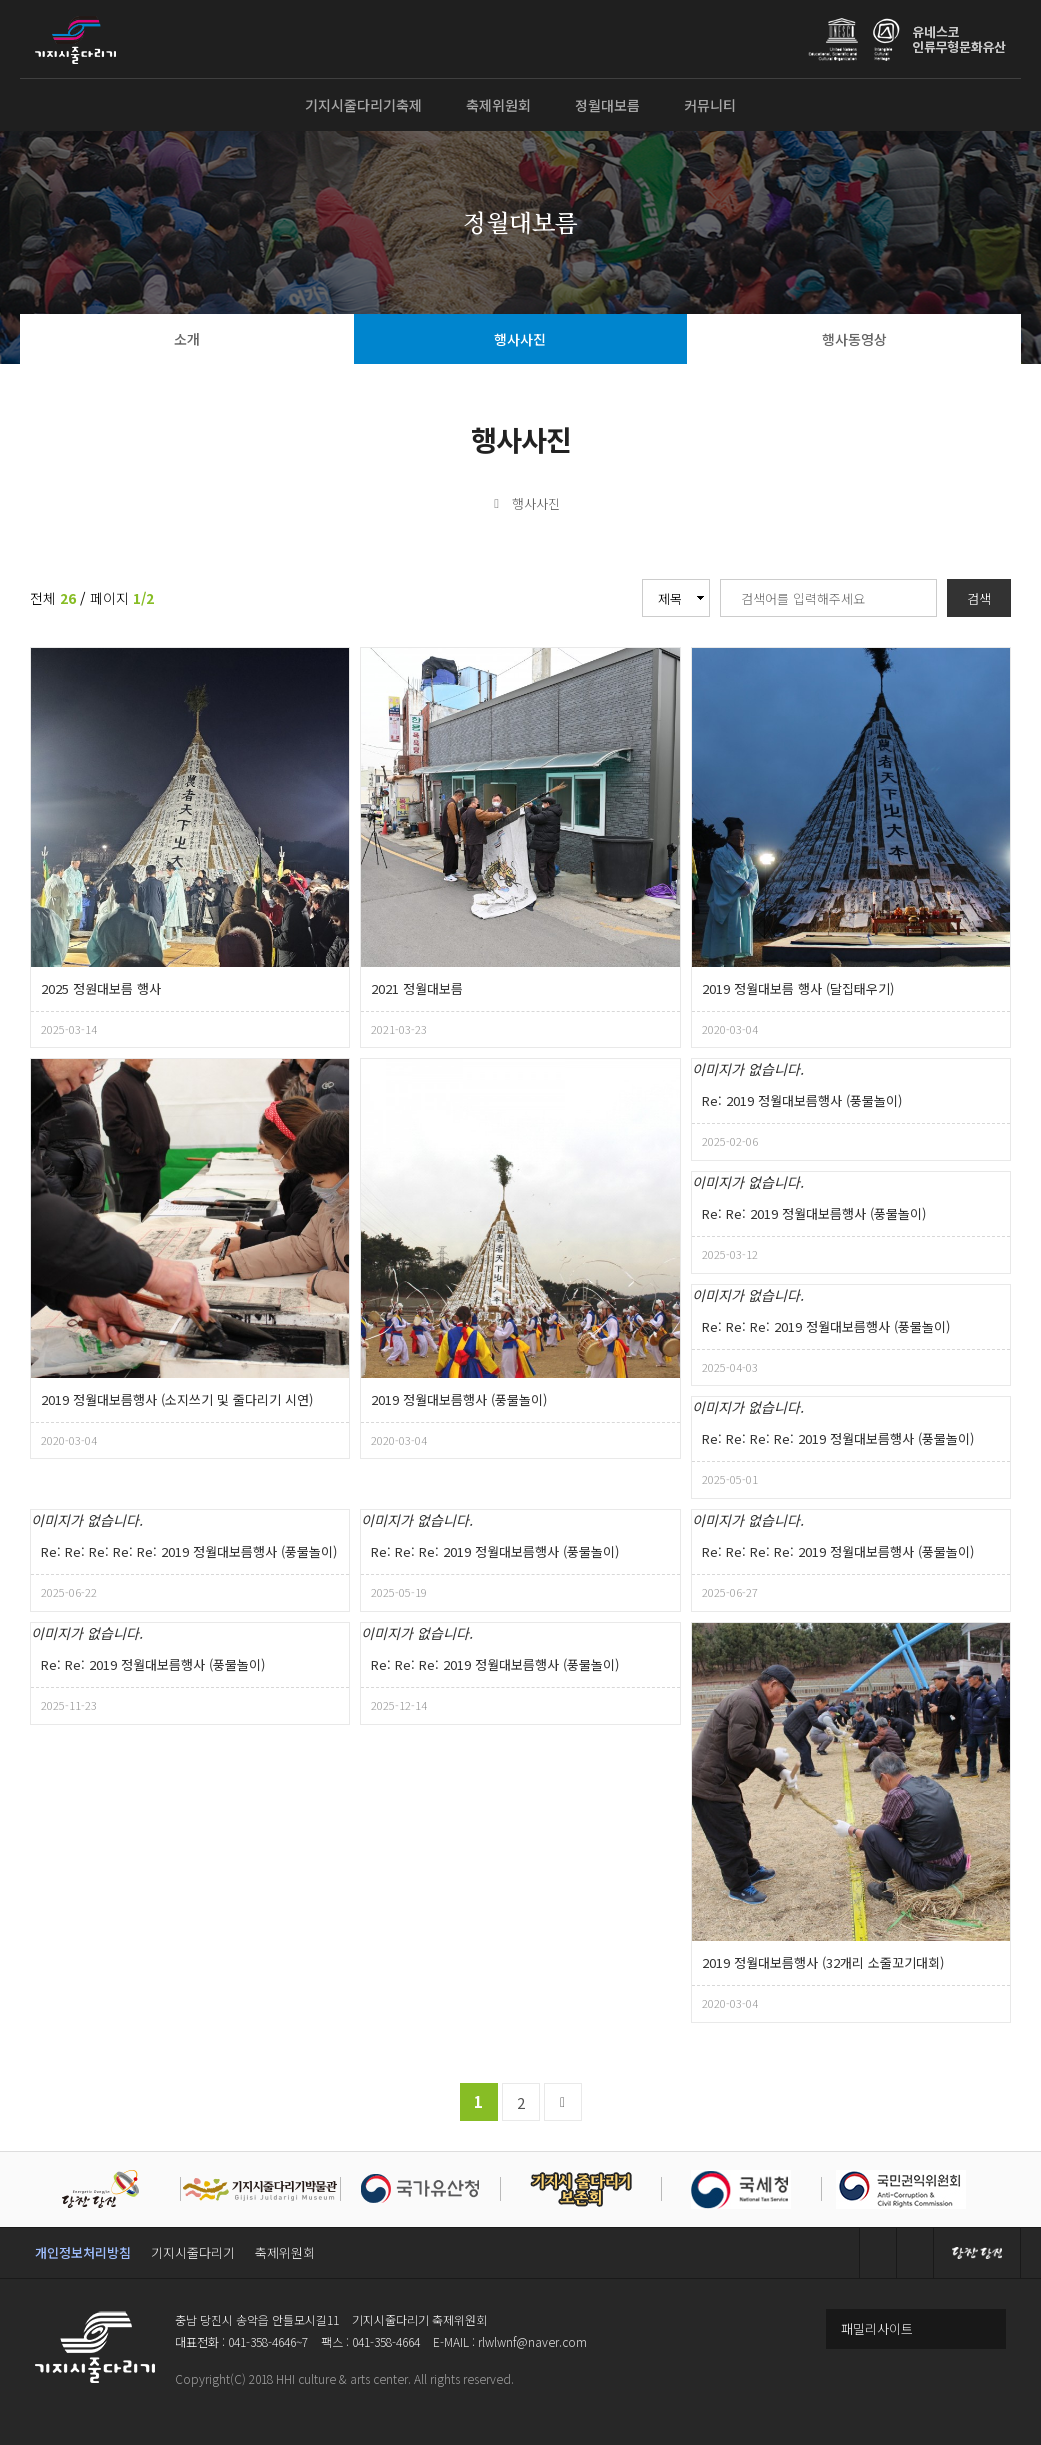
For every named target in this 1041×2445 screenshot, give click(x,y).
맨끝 (563, 2102)
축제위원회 (498, 105)
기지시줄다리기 (193, 2252)
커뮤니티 (710, 105)
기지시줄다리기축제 (363, 105)
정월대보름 (607, 105)
